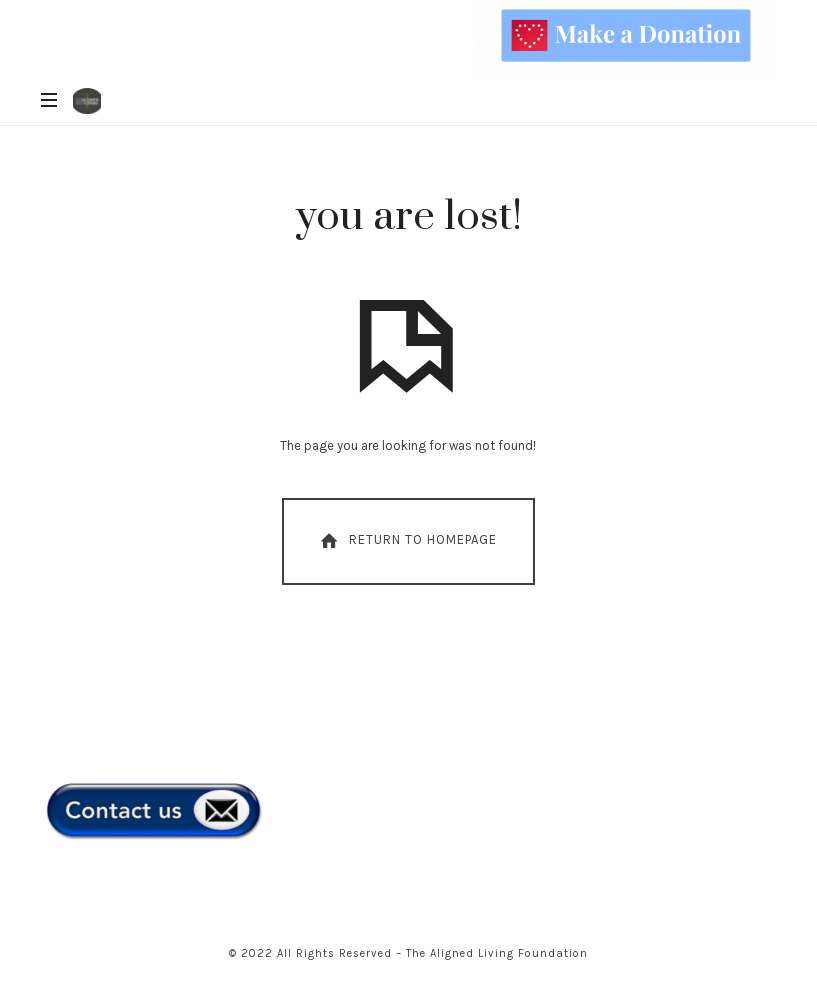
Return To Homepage (406, 541)
